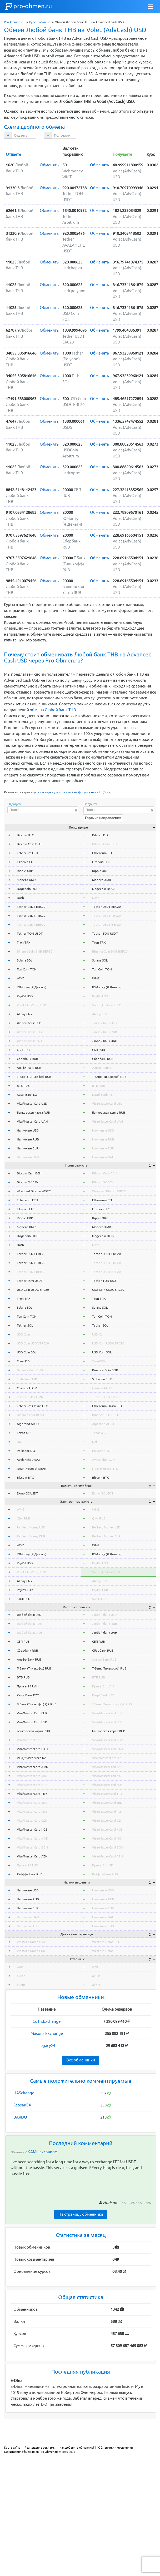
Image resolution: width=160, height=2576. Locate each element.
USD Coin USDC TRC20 (33, 1343)
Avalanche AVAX (28, 1459)
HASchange (23, 2093)
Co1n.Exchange (47, 2021)
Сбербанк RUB (27, 1058)
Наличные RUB (28, 1139)
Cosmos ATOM (27, 1388)
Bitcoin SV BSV (27, 1182)
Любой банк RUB (29, 1032)
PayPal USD (25, 996)
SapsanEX (22, 2105)
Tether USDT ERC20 (31, 906)
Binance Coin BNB (30, 1370)
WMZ (20, 978)
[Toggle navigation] (150, 6)
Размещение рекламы (40, 2447)
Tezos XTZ (24, 1432)
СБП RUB (23, 1050)
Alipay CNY (24, 1014)
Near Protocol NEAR (31, 1468)
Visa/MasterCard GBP (32, 1740)
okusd (21, 1975)
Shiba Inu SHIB (27, 1379)
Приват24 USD (27, 1865)
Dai (19, 1441)
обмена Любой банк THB (53, 709)
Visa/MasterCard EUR (32, 1713)
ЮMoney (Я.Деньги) (31, 987)
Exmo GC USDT (27, 1493)
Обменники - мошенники (115, 2447)
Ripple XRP (25, 871)
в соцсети (63, 792)
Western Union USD (31, 1942)
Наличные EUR (28, 1148)
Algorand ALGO (28, 1424)
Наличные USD (28, 1130)
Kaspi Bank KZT (28, 1094)
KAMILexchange (42, 2152)
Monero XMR (26, 879)
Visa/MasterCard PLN (32, 1811)
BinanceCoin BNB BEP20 (34, 951)
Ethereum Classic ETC (32, 1406)
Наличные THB (28, 1926)
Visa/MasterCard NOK (32, 1838)
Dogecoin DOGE (28, 888)
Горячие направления (103, 818)
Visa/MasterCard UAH (32, 1121)
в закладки (45, 792)
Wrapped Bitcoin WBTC (34, 1191)
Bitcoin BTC (25, 835)
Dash (20, 897)
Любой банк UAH (29, 1041)
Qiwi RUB (23, 1518)
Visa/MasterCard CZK (32, 1820)
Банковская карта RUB (33, 1112)
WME (20, 1509)
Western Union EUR (31, 1950)
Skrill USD (24, 1599)
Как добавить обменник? (76, 2447)
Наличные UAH (28, 1157)
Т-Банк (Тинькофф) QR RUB (37, 1704)
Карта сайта (12, 2447)
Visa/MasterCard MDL (32, 1775)
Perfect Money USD (31, 1527)
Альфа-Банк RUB (29, 1067)
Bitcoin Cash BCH (29, 844)
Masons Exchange (47, 2033)
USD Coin (23, 1334)
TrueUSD (23, 1361)
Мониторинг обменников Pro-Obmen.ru (31, 2451)
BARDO (20, 2117)
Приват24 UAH (27, 1686)
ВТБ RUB (23, 1085)
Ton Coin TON (27, 969)
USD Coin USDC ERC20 (33, 1289)
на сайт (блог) (101, 792)
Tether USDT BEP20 (31, 924)
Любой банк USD (29, 1023)
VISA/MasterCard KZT (32, 1758)
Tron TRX (24, 942)
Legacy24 (46, 2045)
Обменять (49, 165)
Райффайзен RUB (30, 1874)
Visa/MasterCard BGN (32, 1847)
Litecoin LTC (25, 862)
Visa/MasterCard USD (32, 1103)
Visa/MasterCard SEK (32, 1802)
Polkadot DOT (27, 1450)
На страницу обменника (80, 2214)
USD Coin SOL (26, 1352)
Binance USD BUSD (30, 1415)
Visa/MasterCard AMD (32, 1766)
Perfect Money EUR (31, 1536)
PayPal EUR (25, 1590)
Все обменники (80, 2060)
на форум (81, 792)
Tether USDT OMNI (30, 1397)
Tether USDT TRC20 (31, 915)
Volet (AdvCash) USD (31, 1005)
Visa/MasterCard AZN (32, 1856)
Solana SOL (24, 960)
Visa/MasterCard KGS (32, 1829)
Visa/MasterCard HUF (32, 1784)
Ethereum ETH (27, 853)
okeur (21, 1984)
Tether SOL (25, 1325)
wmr (20, 1967)
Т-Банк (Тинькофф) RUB (34, 1076)
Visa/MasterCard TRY (32, 1793)
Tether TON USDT (30, 933)
